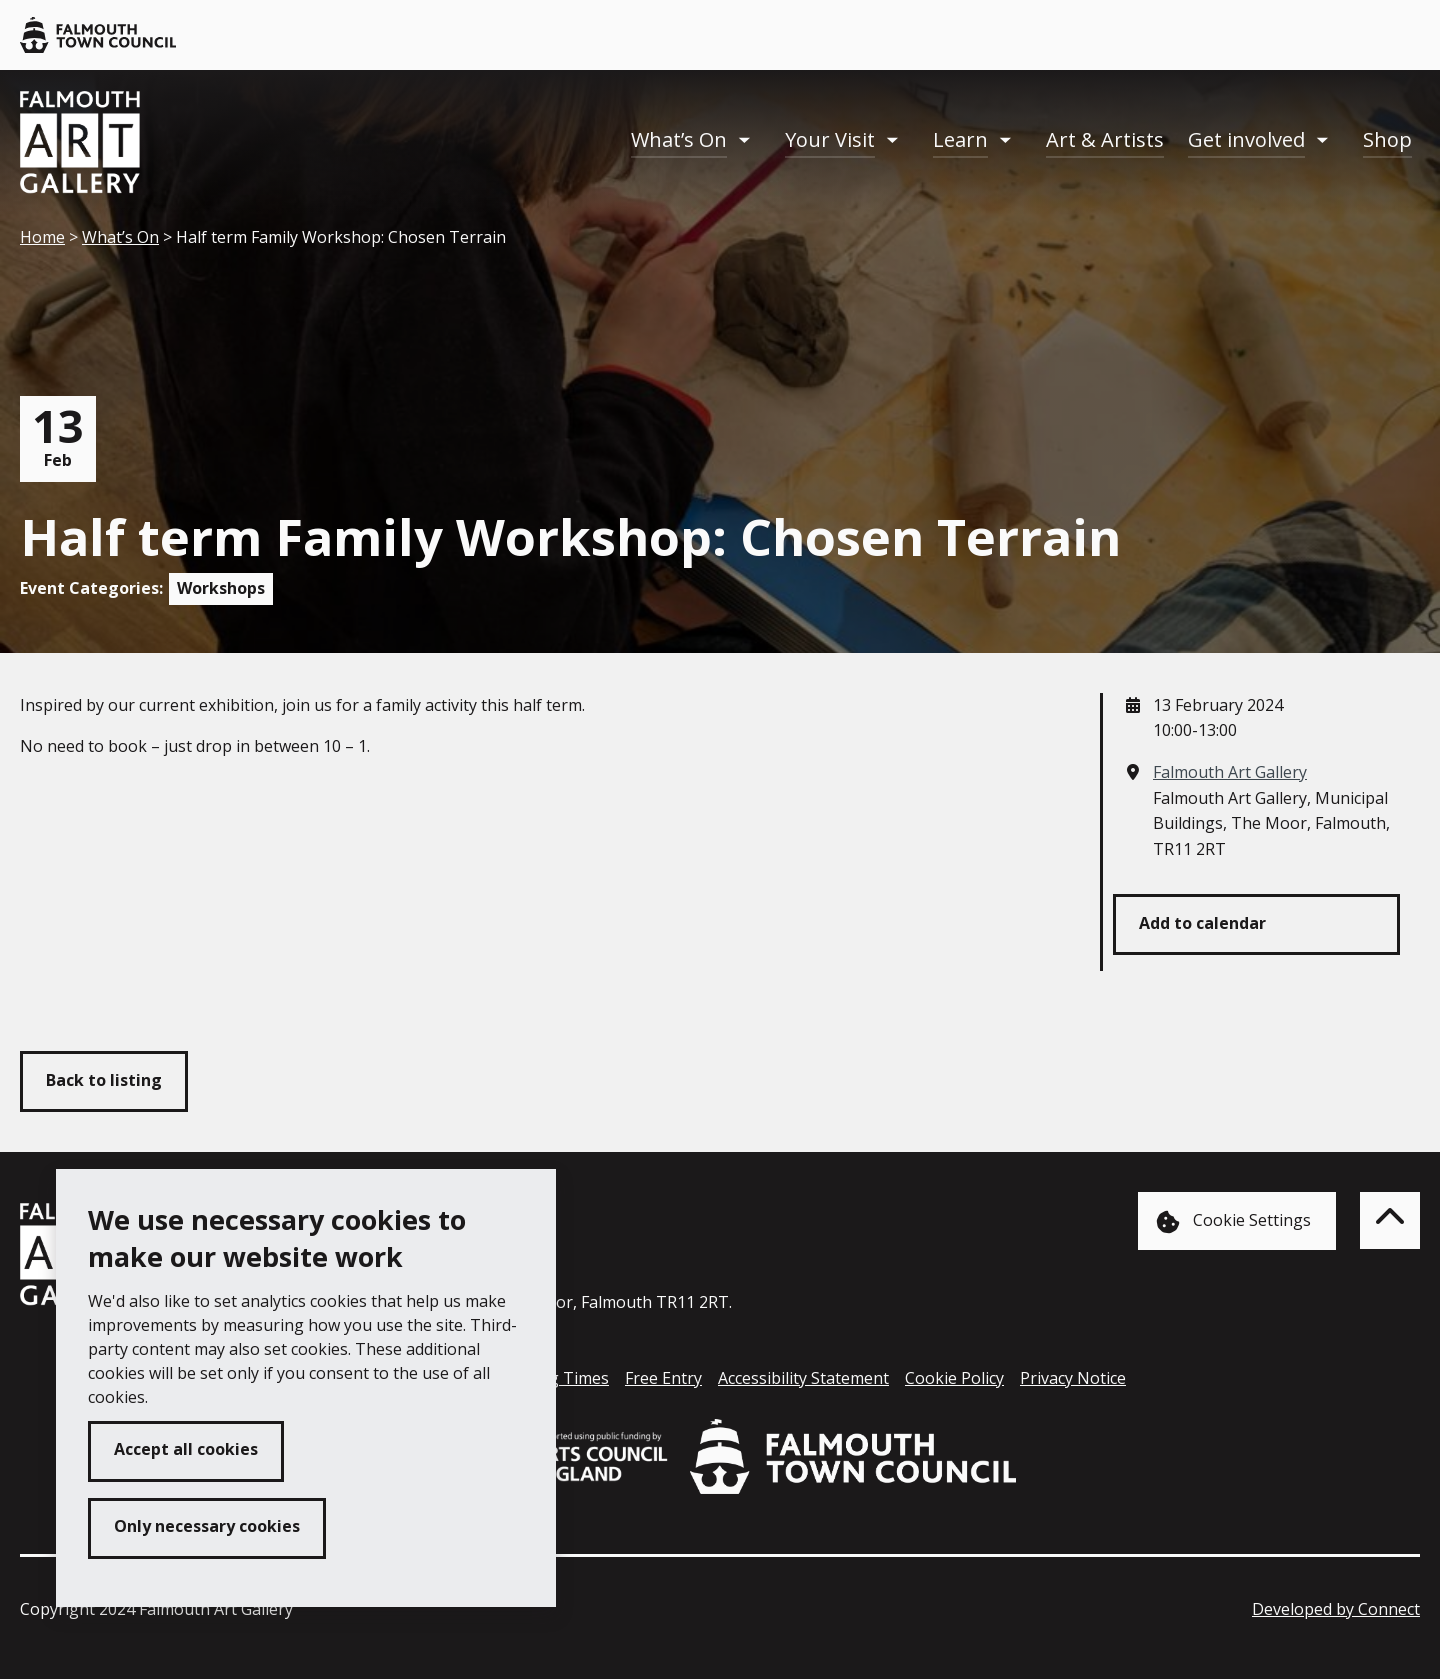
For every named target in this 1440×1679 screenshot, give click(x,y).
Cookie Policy (954, 1378)
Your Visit (830, 139)
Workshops (221, 588)
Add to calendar (1202, 923)
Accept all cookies (186, 1449)
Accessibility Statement (803, 1378)
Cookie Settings (1233, 1221)
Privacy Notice (1073, 1378)
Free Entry (663, 1378)
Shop (1387, 139)
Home (42, 237)
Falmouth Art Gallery (1230, 772)
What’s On (679, 139)
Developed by (1336, 1609)
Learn (960, 139)
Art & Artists (1105, 139)
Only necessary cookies (207, 1526)
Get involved (1246, 139)
